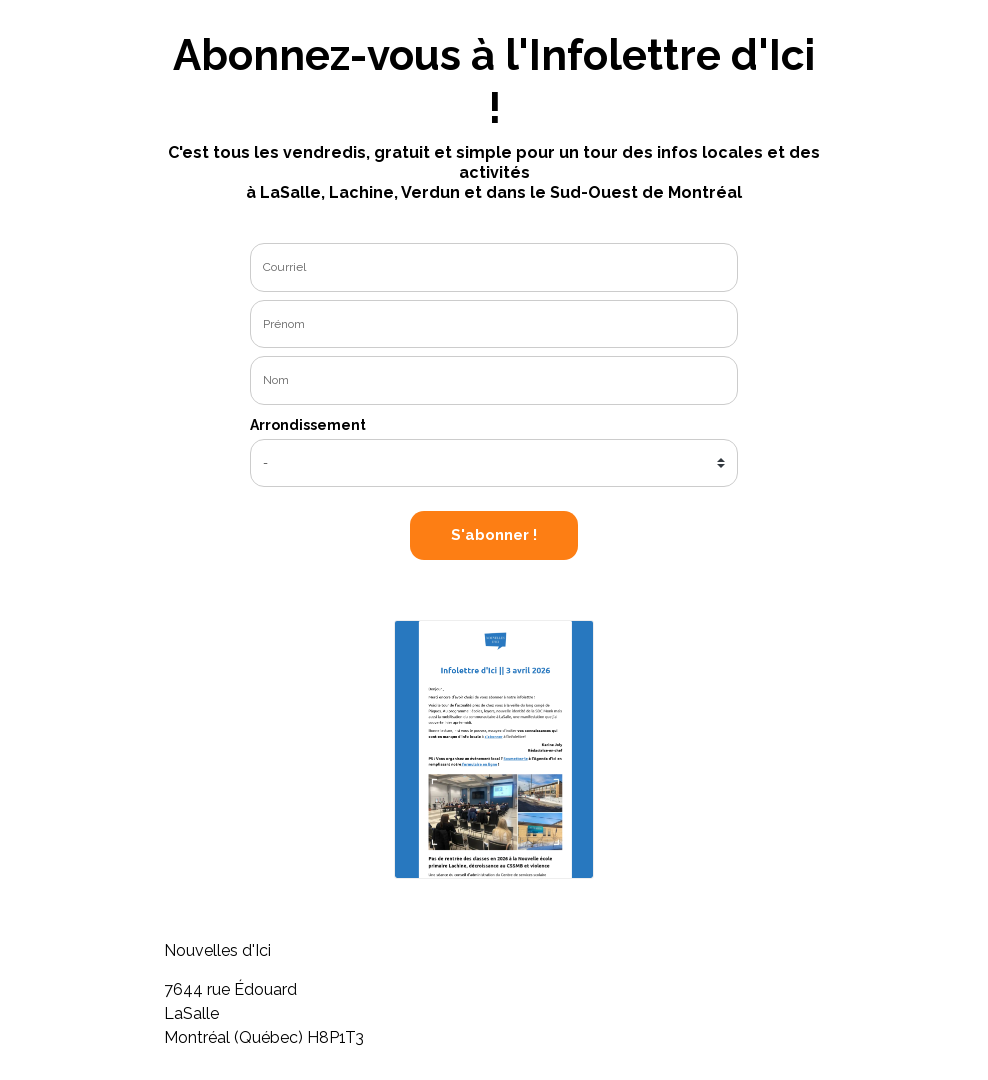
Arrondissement (308, 425)
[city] (494, 463)
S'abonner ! (494, 535)
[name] (494, 324)
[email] (494, 267)
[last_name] (494, 380)
